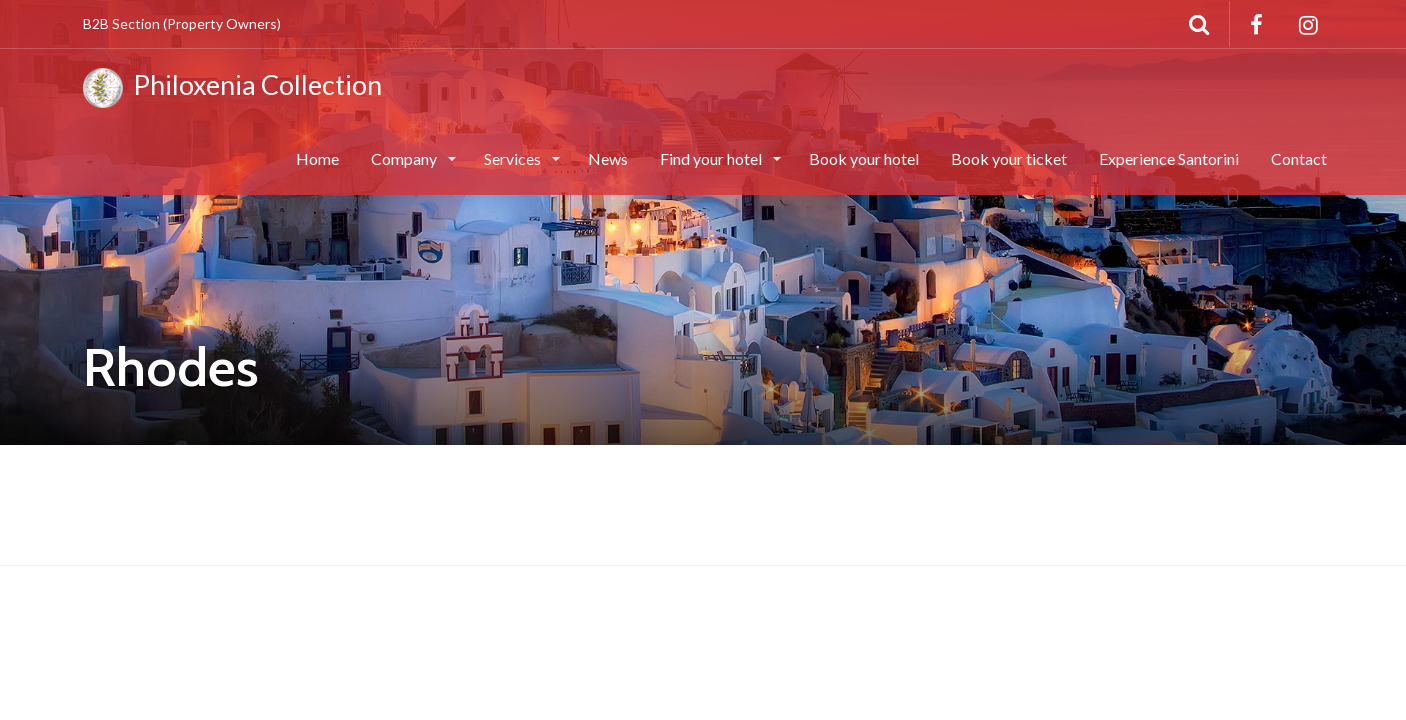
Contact (1299, 158)
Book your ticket (1009, 158)
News (608, 158)
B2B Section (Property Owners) (182, 23)
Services (514, 158)
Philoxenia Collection (232, 88)
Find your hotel (712, 158)
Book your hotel (864, 158)
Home (317, 158)
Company (405, 158)
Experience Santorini (1169, 158)
